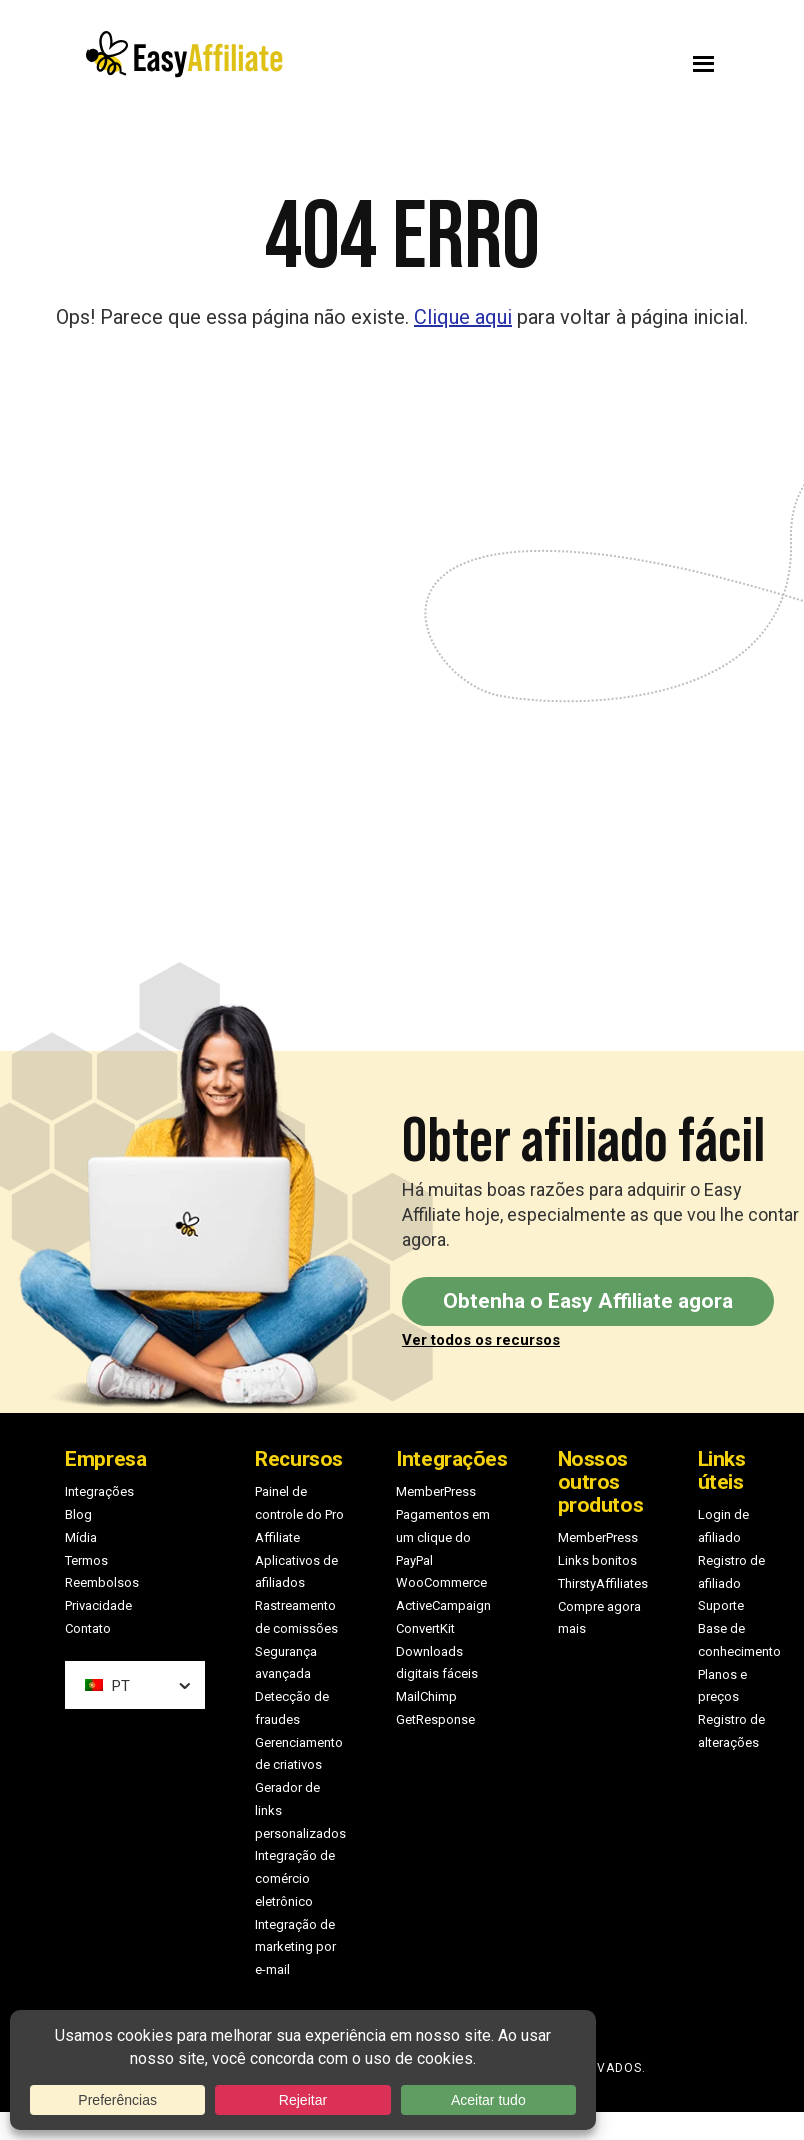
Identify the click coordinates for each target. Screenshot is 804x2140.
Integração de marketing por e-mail (295, 1947)
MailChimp (426, 1696)
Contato (88, 1628)
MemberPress (436, 1491)
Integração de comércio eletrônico (295, 1878)
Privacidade (98, 1605)
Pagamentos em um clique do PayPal (443, 1537)
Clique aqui (463, 317)
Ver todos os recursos (481, 1340)
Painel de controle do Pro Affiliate (299, 1514)
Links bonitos (597, 1560)
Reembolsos (102, 1582)
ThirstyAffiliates (603, 1583)
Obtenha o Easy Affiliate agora (588, 1301)
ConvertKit (425, 1628)
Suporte (721, 1605)
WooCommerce (441, 1582)
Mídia (81, 1537)
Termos (86, 1560)
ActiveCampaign (443, 1605)
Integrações (99, 1491)
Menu (576, 59)
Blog (78, 1514)
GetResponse (435, 1719)
